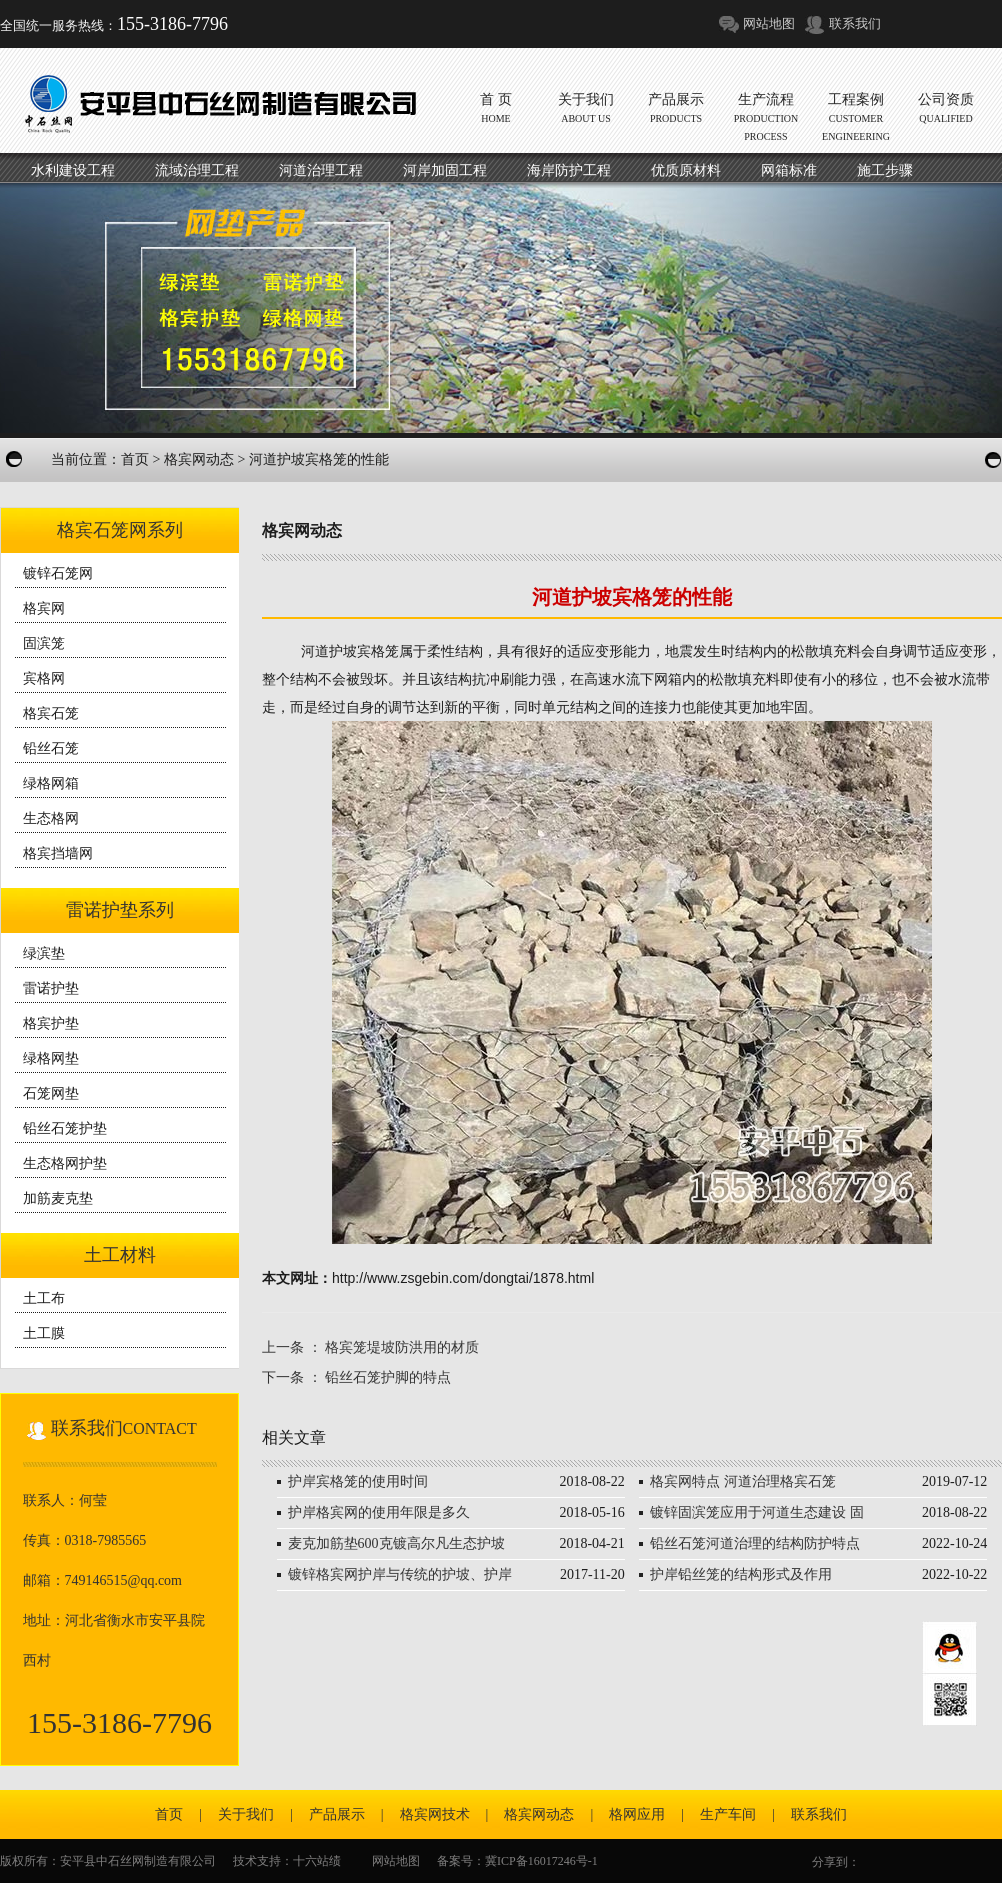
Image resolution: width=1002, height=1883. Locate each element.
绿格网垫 (51, 1058)
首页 (135, 459)
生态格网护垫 (65, 1163)
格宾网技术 (435, 1814)
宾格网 (44, 678)
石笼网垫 (51, 1093)
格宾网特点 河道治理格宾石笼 (743, 1481)
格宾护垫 (51, 1023)
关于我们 (246, 1814)
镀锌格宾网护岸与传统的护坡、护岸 (400, 1574)
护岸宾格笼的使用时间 (358, 1481)
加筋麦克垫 (58, 1198)
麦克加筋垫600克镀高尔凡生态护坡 (396, 1543)
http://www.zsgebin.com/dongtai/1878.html (463, 1278)
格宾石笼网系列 (120, 530)
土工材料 (120, 1255)
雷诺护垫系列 (120, 910)
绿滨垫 (44, 953)
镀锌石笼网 (58, 573)
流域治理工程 (197, 170)
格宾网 (44, 608)
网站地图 (769, 23)
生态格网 (51, 818)
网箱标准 (789, 170)
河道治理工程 (321, 170)
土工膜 (44, 1333)
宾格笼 (378, 651)
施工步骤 (885, 170)
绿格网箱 (51, 783)
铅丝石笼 (51, 748)
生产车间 (728, 1814)
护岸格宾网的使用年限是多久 (379, 1512)
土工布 (44, 1298)
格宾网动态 (199, 459)
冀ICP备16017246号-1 (541, 1861)
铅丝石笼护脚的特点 (388, 1377)
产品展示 (337, 1814)
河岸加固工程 (445, 170)
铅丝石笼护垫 (65, 1128)
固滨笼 (44, 643)
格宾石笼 (51, 713)
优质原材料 (686, 170)
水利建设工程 (73, 170)
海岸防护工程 (569, 170)
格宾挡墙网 (58, 853)
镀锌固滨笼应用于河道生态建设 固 (757, 1512)
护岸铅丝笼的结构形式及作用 (741, 1574)
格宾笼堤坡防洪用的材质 (402, 1347)
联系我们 (855, 23)
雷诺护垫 (51, 988)
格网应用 (637, 1814)
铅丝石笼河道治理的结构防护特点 (755, 1543)
